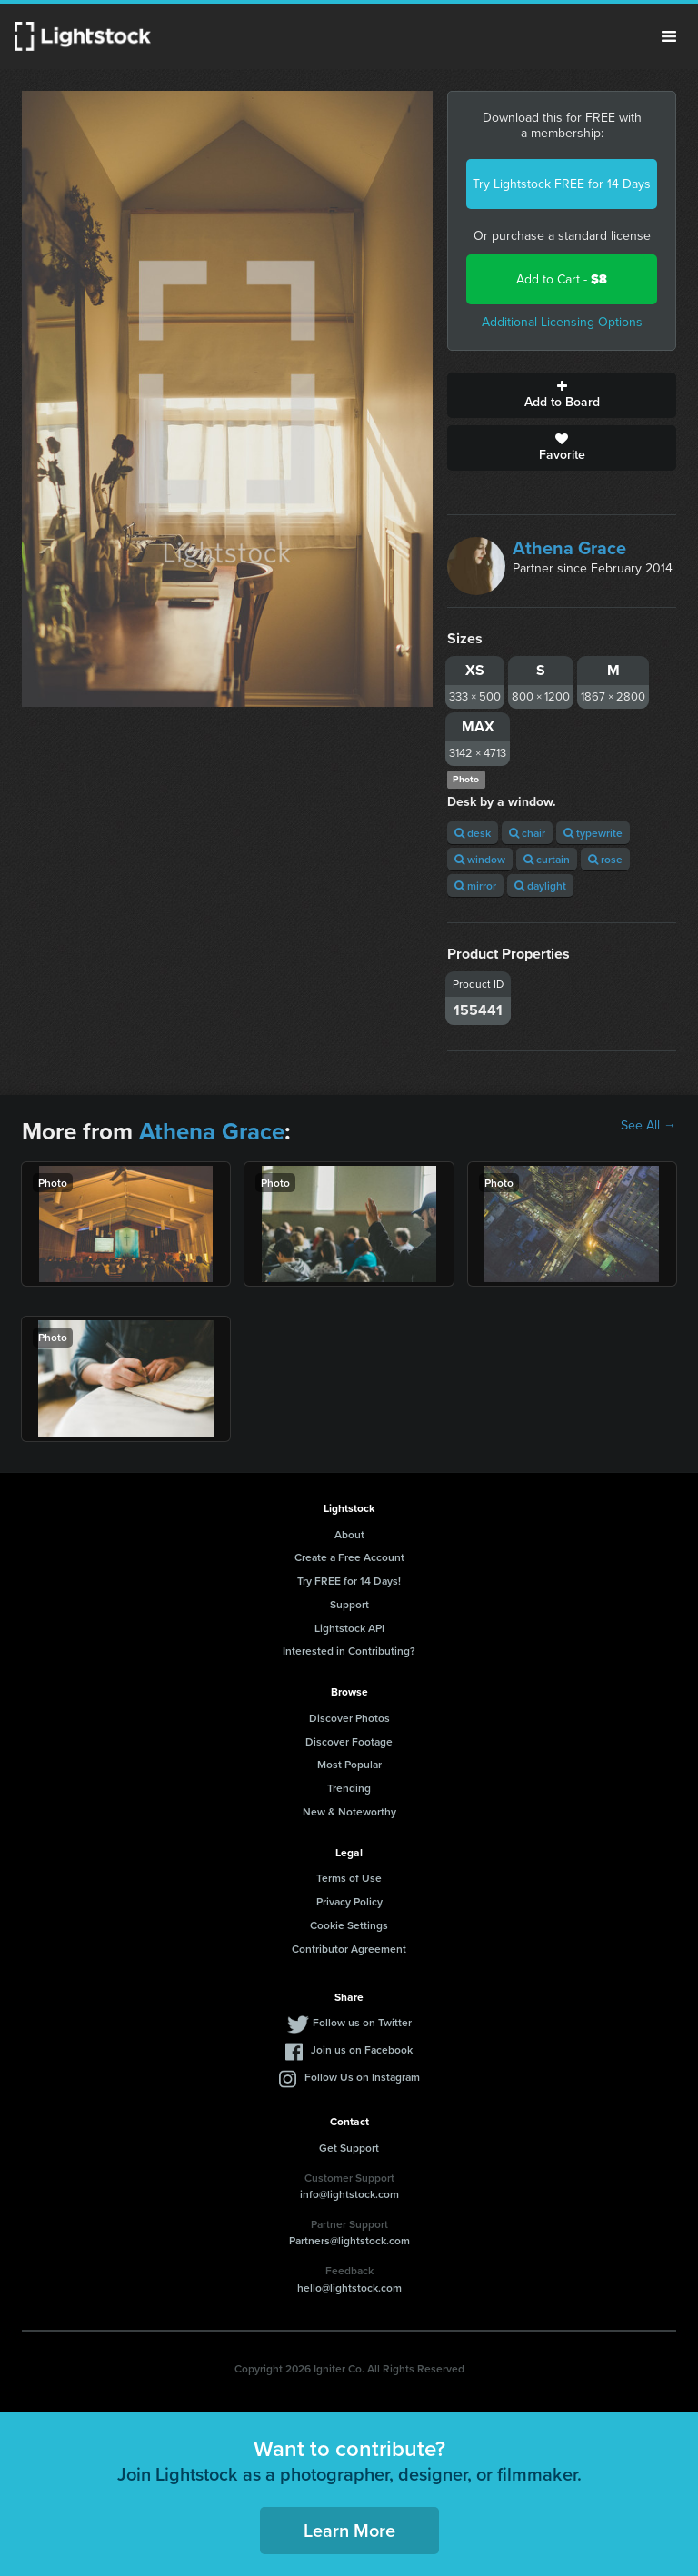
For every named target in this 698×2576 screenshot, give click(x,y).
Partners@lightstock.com (349, 2240)
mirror (475, 885)
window (479, 859)
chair (527, 832)
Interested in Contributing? (349, 1650)
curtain (547, 859)
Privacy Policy (349, 1901)
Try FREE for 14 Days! (349, 1580)
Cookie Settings (349, 1925)
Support (349, 1604)
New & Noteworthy (349, 1811)
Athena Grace (569, 548)
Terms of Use (349, 1877)
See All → (648, 1126)
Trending (349, 1787)
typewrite (593, 832)
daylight (540, 885)
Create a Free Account (349, 1557)
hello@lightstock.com (349, 2287)
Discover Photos (349, 1718)
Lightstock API (349, 1628)
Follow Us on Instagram (362, 2076)
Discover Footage (349, 1741)
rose (605, 859)
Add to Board (561, 395)
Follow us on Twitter (362, 2022)
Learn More (349, 2530)
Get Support (349, 2147)
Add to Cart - (561, 279)
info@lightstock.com (349, 2194)
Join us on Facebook (362, 2049)
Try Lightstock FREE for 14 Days (562, 184)
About (349, 1534)
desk (472, 832)
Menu (668, 36)
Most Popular (349, 1764)
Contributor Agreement (349, 1948)
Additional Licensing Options (562, 322)
